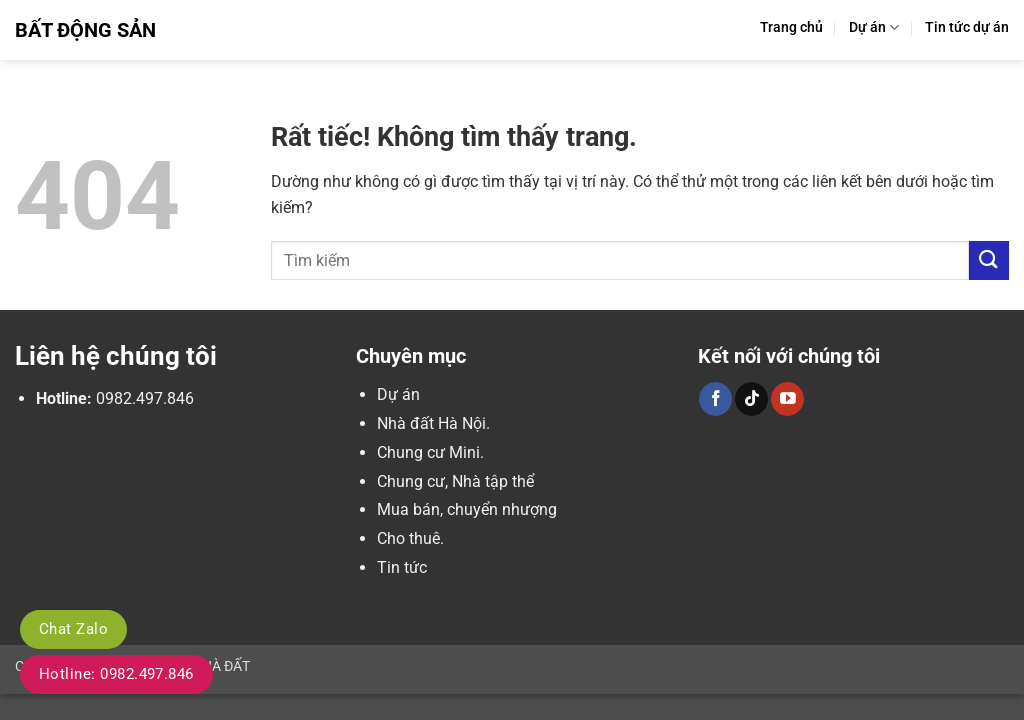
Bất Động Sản (85, 30)
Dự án (874, 27)
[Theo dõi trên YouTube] (787, 399)
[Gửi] (989, 260)
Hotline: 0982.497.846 (116, 674)
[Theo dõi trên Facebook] (715, 399)
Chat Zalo (73, 629)
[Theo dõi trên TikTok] (751, 399)
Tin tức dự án (967, 27)
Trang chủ (791, 27)
